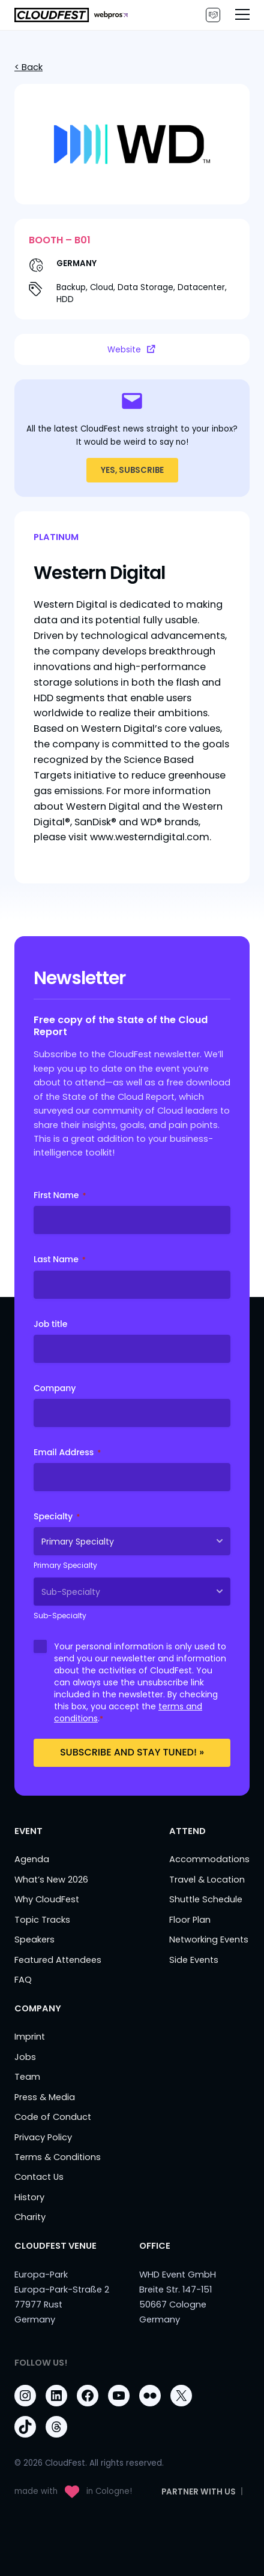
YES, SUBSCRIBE (132, 470)
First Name (60, 1195)
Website (132, 349)
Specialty (57, 1516)
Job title (50, 1324)
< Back (28, 67)
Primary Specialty (65, 1565)
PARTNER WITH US (213, 15)
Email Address (67, 1452)
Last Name (60, 1259)
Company (55, 1388)
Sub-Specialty (60, 1615)
